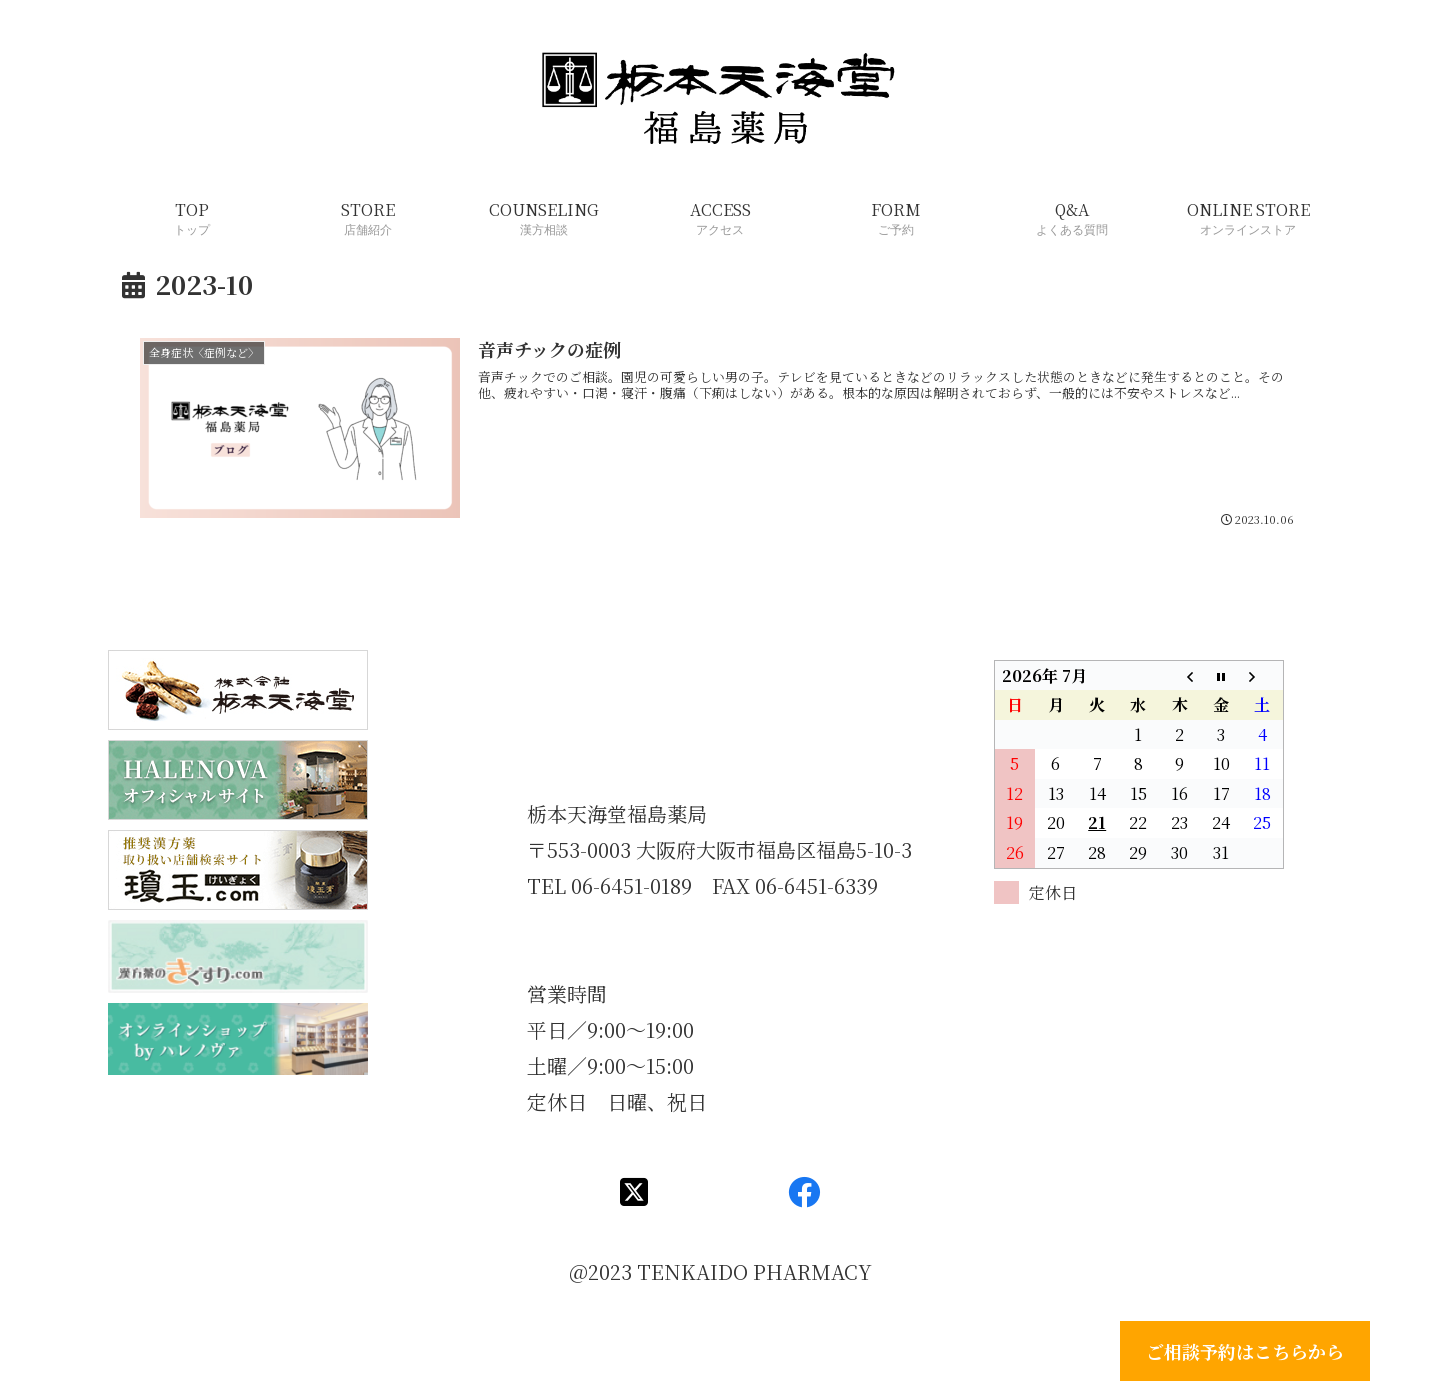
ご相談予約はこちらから (1245, 1351)
